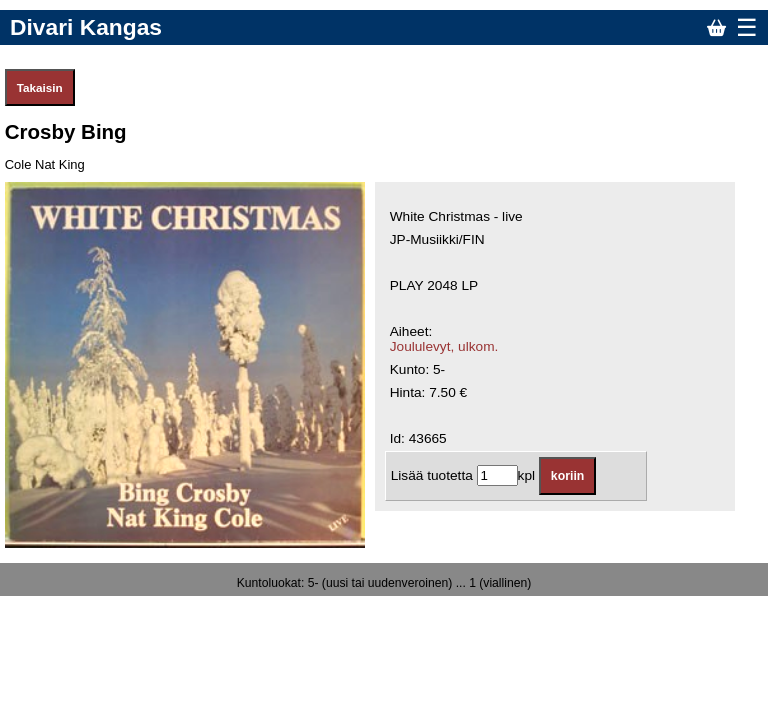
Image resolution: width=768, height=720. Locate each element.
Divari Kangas (86, 27)
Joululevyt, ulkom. (444, 346)
